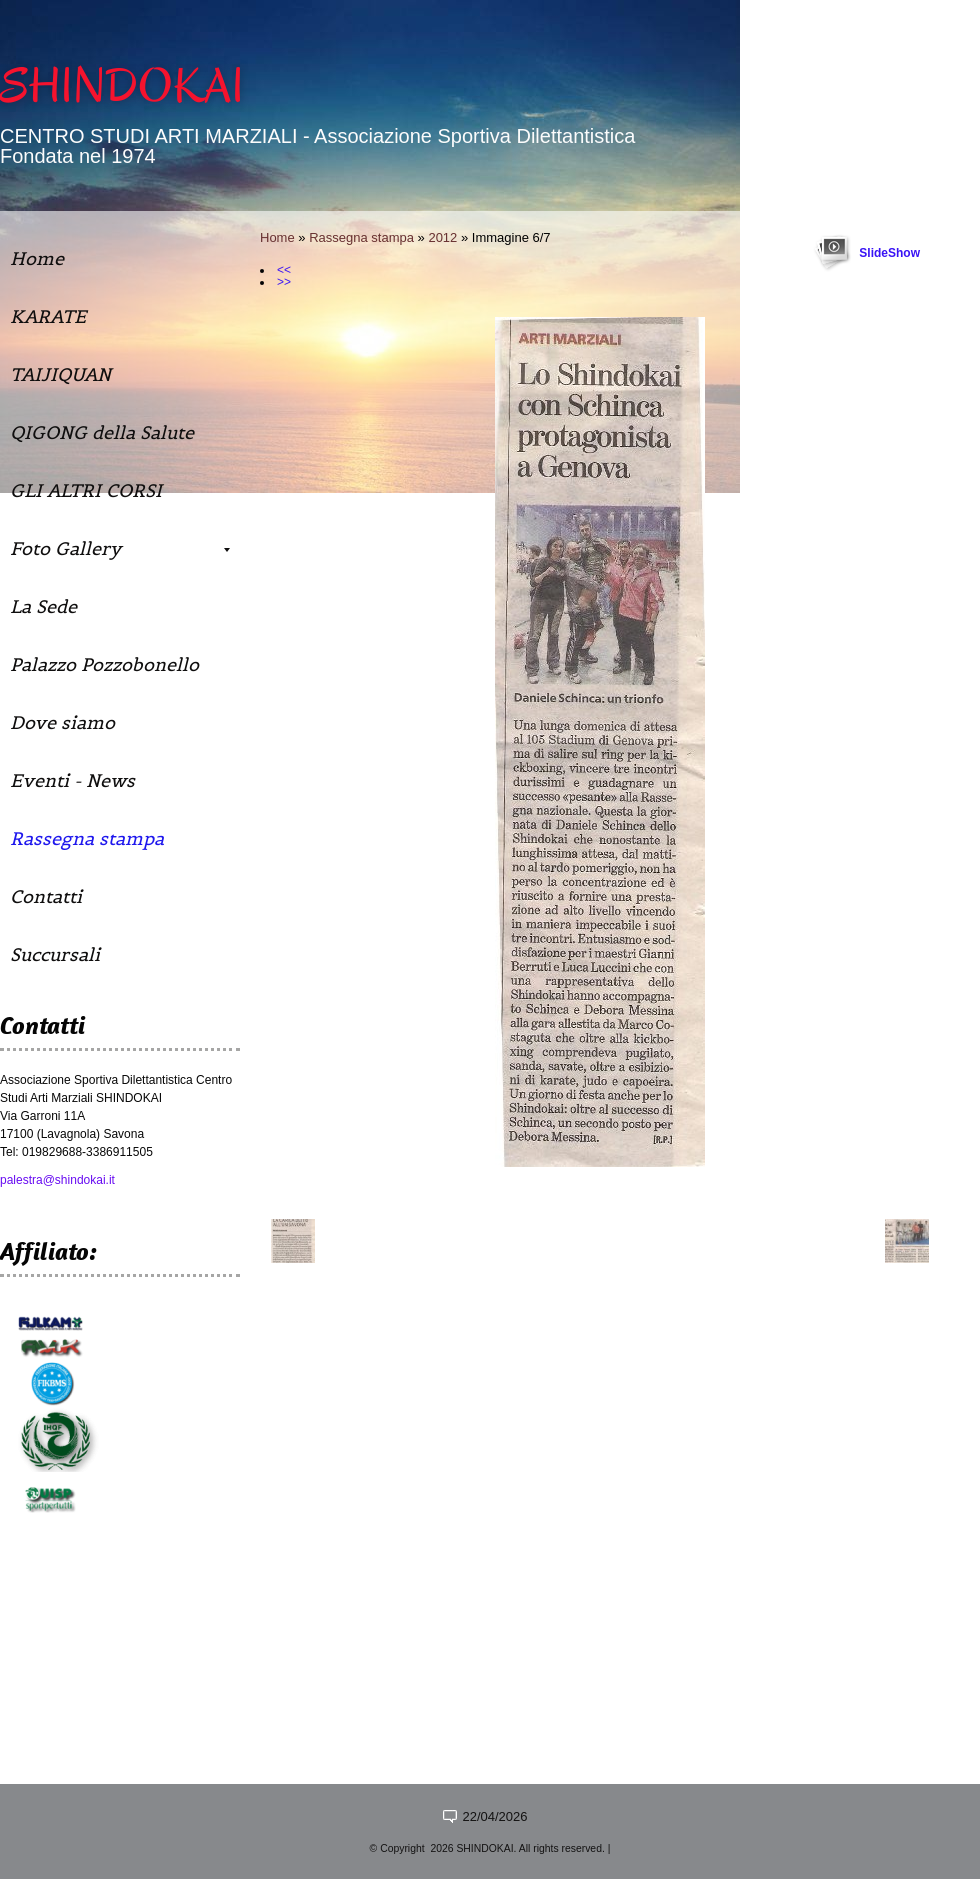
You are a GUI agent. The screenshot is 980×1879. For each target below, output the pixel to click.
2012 (442, 237)
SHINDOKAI (122, 86)
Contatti (46, 896)
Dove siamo (62, 722)
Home (277, 237)
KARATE (48, 316)
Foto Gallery (120, 548)
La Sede (43, 606)
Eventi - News (72, 780)
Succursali (55, 954)
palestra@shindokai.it (57, 1180)
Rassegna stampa (361, 237)
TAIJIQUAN (60, 374)
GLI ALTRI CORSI (86, 490)
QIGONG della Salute (102, 432)
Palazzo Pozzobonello (104, 664)
